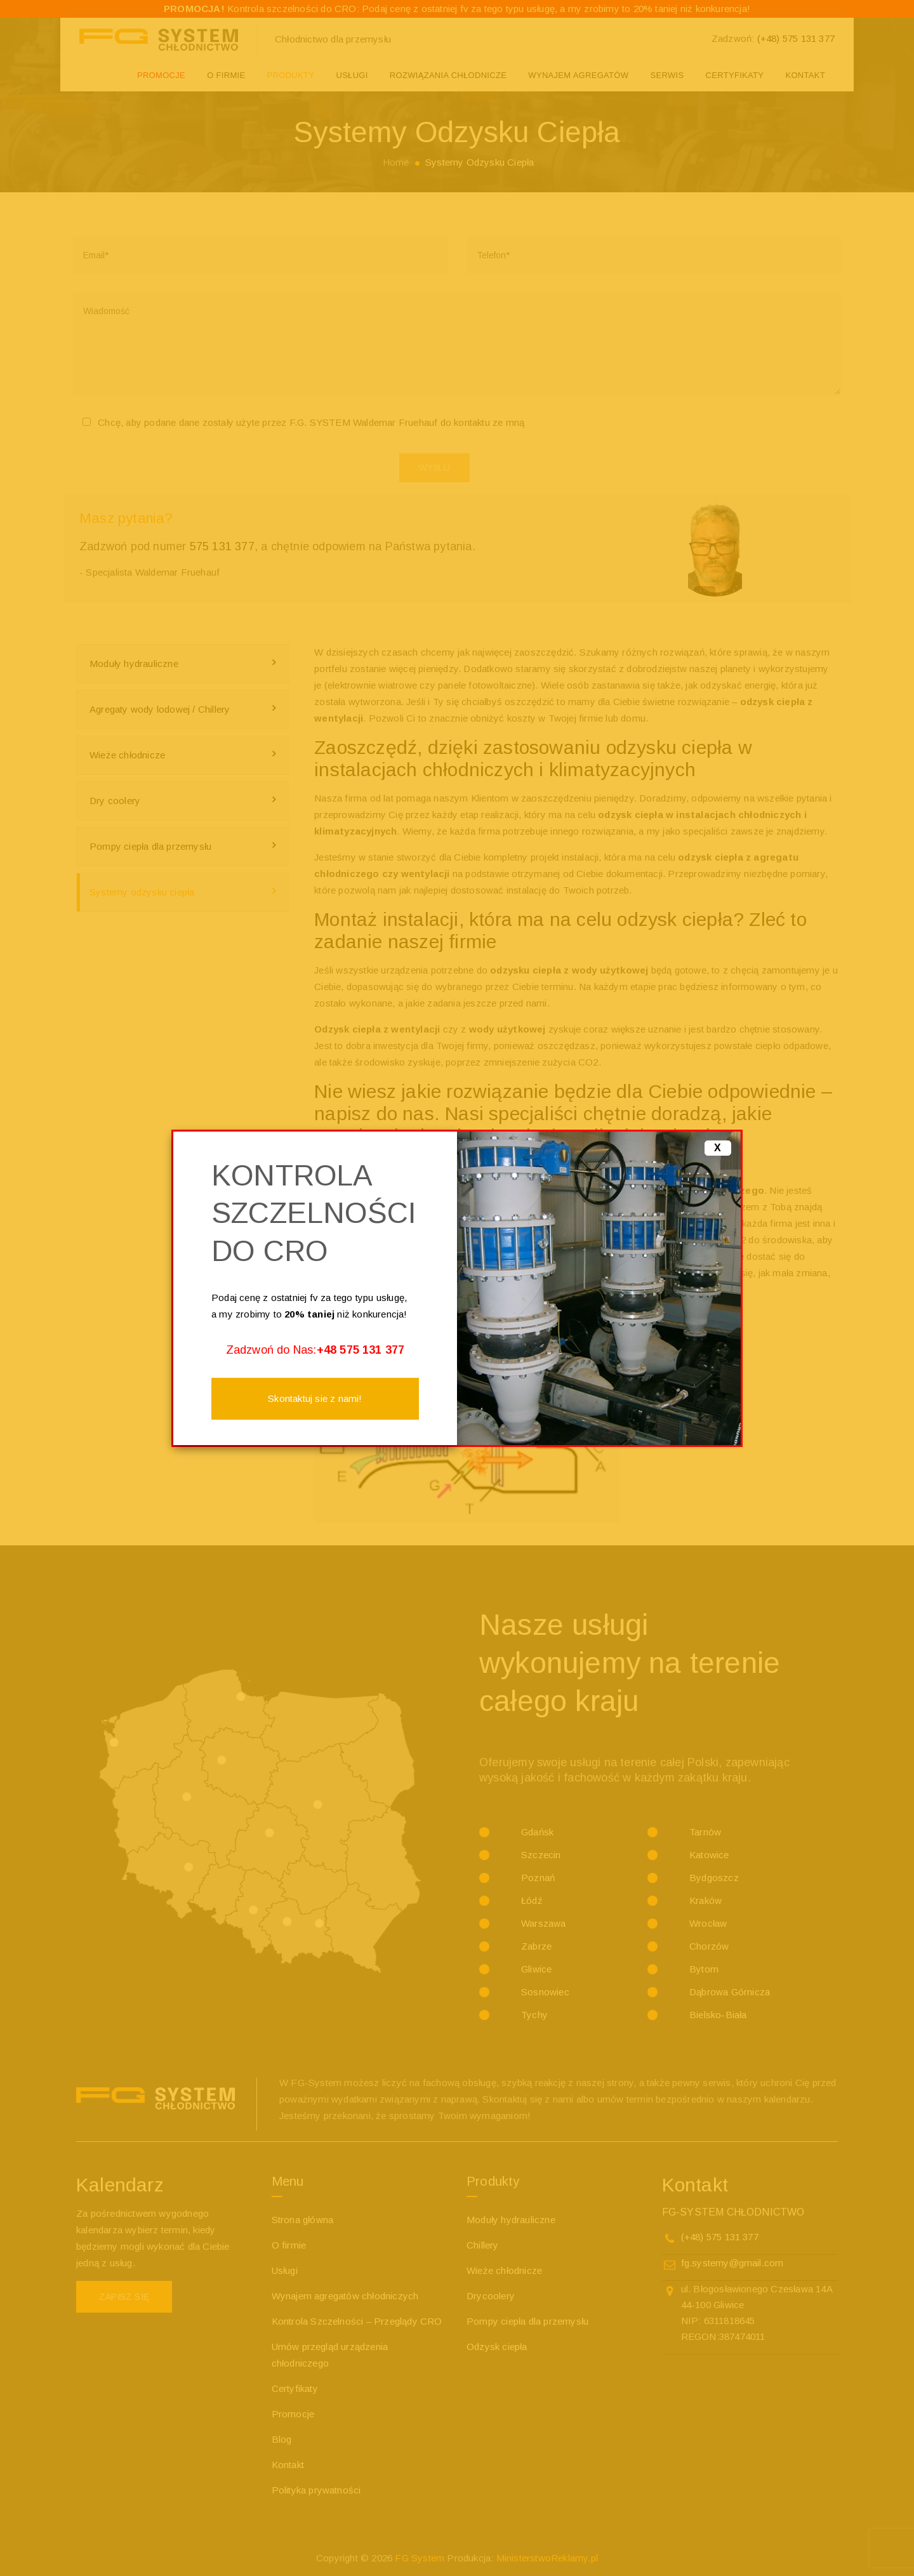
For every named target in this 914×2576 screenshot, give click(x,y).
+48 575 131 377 (361, 1350)
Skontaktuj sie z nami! (315, 1398)
